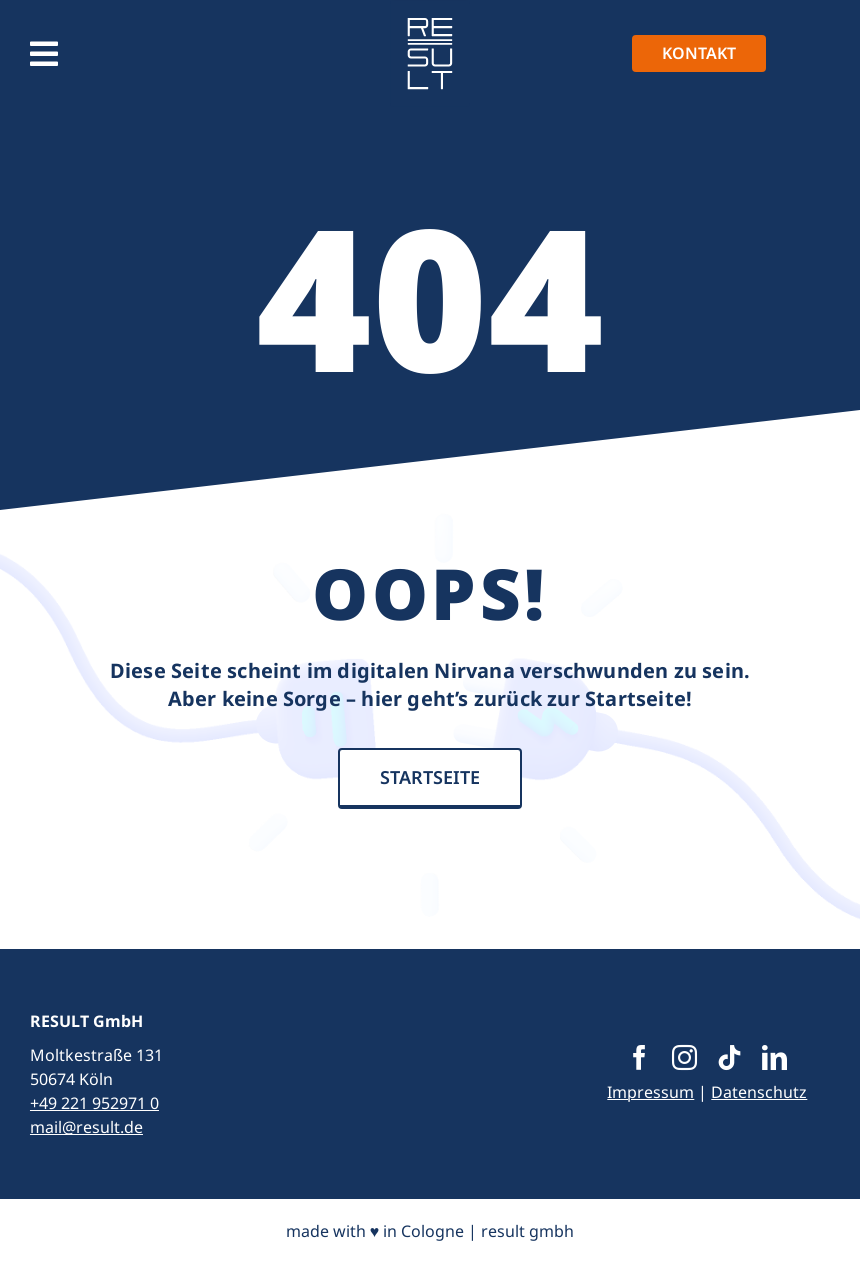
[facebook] (639, 1057)
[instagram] (684, 1057)
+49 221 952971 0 (94, 1103)
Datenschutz (759, 1092)
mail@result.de (86, 1127)
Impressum (650, 1092)
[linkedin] (774, 1057)
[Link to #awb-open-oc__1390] (44, 54)
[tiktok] (729, 1057)
